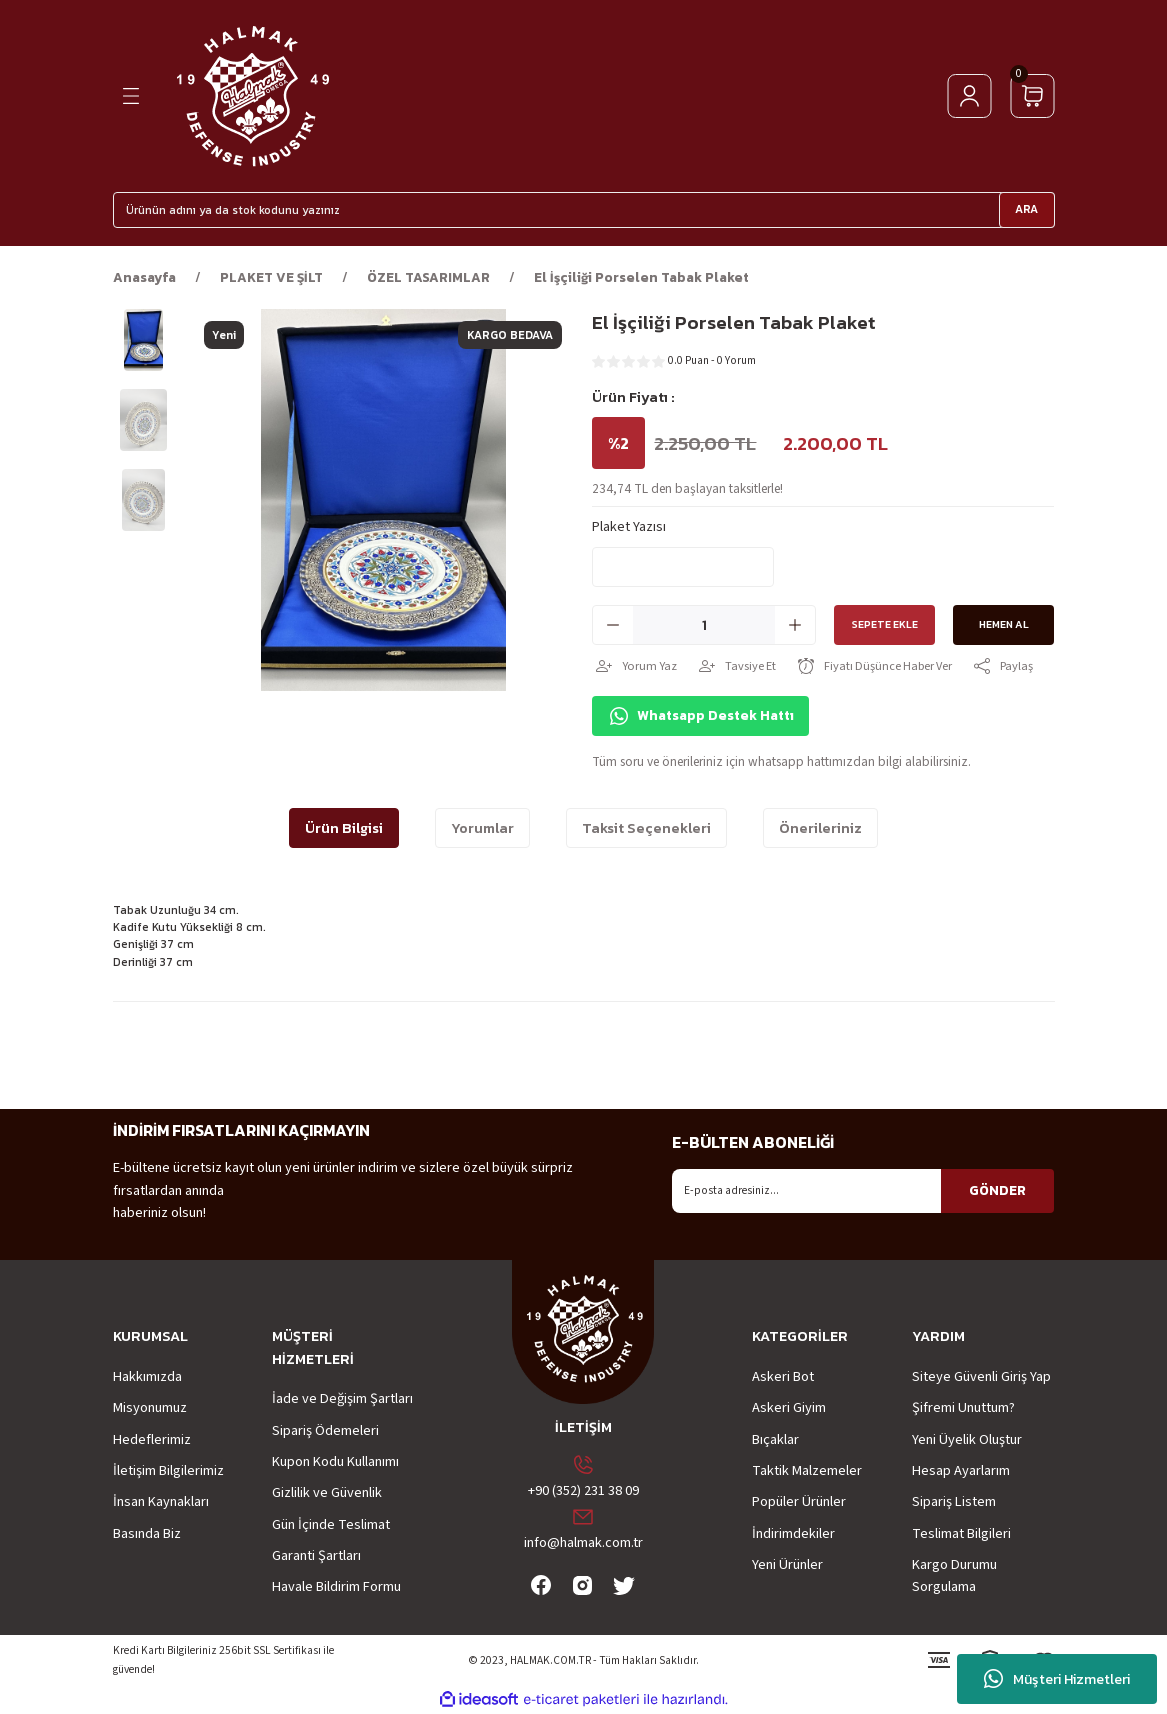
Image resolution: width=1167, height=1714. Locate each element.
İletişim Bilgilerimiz (168, 1470)
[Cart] (1032, 96)
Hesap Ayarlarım (961, 1470)
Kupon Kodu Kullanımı (335, 1461)
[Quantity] (704, 625)
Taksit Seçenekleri (646, 828)
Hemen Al (1004, 625)
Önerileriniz (820, 828)
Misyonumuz (150, 1407)
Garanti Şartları (316, 1555)
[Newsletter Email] (863, 1191)
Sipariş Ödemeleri (325, 1430)
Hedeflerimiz (152, 1439)
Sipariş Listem (954, 1501)
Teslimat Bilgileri (961, 1533)
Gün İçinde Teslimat (331, 1524)
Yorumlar (482, 828)
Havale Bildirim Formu (336, 1586)
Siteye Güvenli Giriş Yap (981, 1376)
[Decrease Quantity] (613, 625)
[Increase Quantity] (795, 625)
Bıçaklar (775, 1439)
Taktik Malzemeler (807, 1470)
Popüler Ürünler (799, 1501)
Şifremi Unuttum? (963, 1407)
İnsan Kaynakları (161, 1501)
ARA (1026, 209)
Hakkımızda (147, 1376)
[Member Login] (969, 96)
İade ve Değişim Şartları (342, 1398)
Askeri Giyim (789, 1407)
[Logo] (252, 96)
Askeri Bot (783, 1376)
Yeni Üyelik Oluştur (967, 1439)
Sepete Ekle (871, 625)
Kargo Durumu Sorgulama (954, 1575)
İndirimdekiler (793, 1533)
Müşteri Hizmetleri (1057, 1679)
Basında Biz (147, 1533)
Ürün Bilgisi (344, 828)
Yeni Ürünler (787, 1564)
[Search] (584, 210)
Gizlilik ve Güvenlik (327, 1492)
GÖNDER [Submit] (997, 1190)
